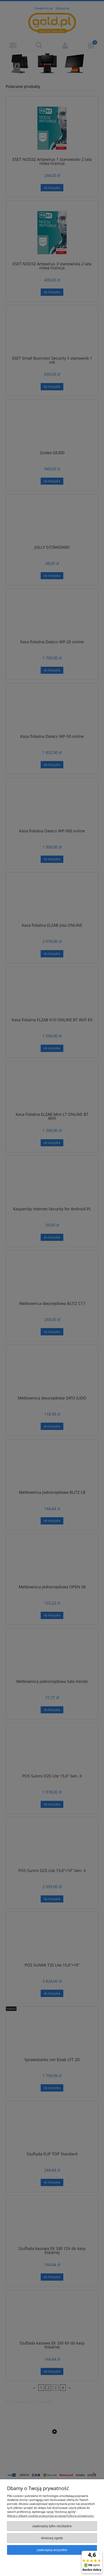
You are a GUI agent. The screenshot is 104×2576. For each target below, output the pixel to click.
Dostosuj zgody (52, 2538)
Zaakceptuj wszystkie (52, 2550)
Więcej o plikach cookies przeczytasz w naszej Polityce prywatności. (50, 2516)
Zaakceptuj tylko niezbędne (52, 2526)
